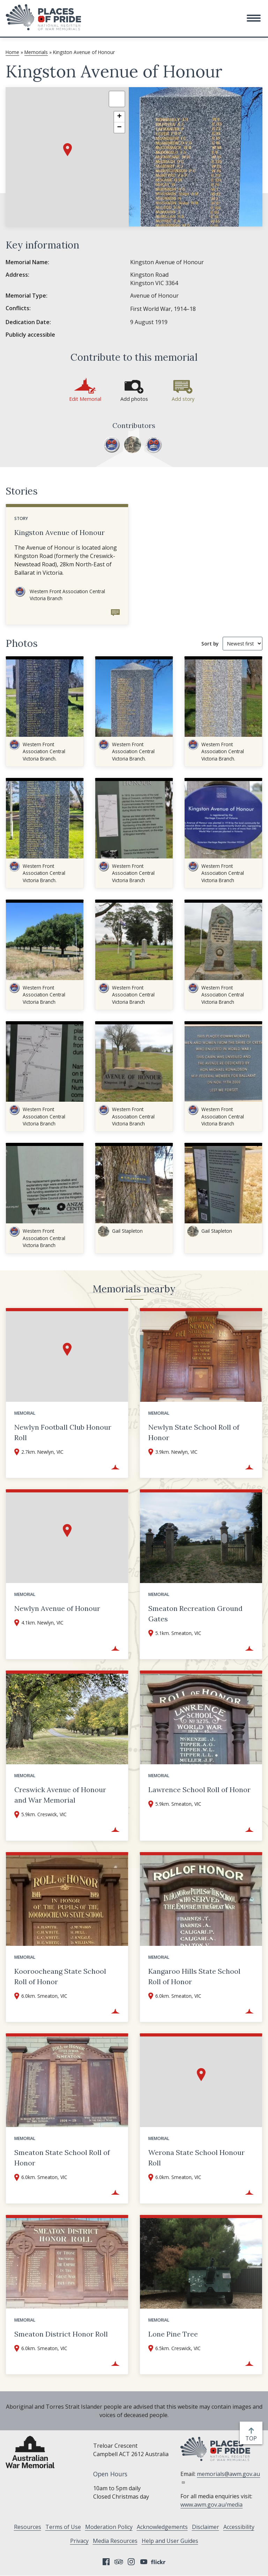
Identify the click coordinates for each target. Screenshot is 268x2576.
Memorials (36, 52)
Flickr (159, 2561)
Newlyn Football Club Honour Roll (62, 1432)
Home (12, 52)
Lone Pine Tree (173, 2334)
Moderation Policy (109, 2527)
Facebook (106, 2561)
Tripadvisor (118, 2561)
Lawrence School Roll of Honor (199, 1789)
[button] (253, 18)
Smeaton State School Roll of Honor (62, 2157)
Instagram (131, 2561)
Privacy (79, 2541)
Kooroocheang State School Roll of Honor (60, 1976)
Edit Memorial (85, 399)
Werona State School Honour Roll (196, 2157)
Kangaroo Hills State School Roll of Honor (194, 1976)
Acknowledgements (162, 2527)
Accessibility (238, 2527)
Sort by (209, 643)
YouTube (143, 2561)
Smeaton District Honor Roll (61, 2334)
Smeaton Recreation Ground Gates (195, 1613)
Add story (183, 399)
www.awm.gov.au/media (211, 2504)
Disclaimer (205, 2527)
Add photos (134, 399)
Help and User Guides (170, 2541)
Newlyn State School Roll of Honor (193, 1432)
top (252, 2438)
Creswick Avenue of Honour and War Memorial (60, 1794)
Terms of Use (63, 2527)
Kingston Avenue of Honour (59, 532)
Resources (27, 2527)
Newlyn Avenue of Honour (57, 1608)
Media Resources (115, 2541)
